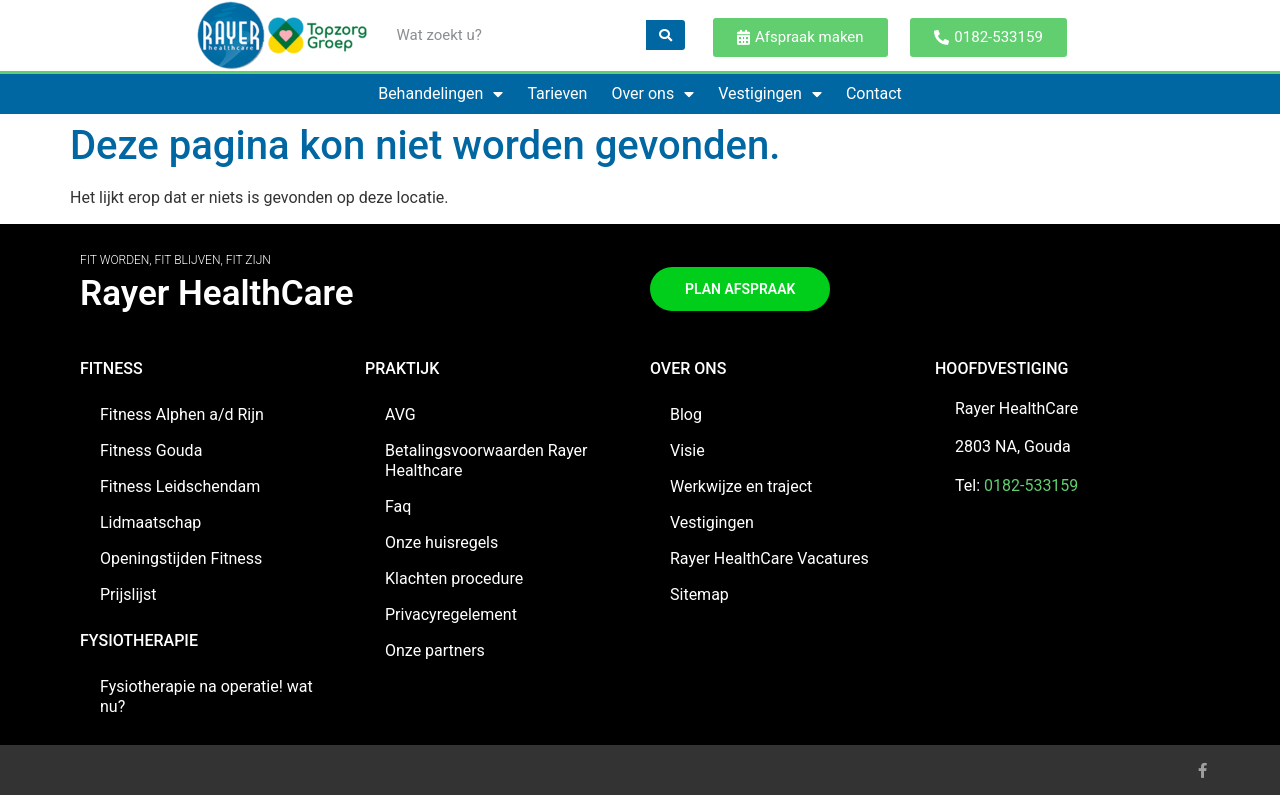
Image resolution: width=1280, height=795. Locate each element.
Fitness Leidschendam (180, 486)
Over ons (652, 94)
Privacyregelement (451, 614)
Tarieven (557, 93)
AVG (400, 414)
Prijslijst (128, 594)
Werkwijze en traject (741, 486)
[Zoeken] (665, 35)
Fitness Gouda (151, 450)
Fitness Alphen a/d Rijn (182, 414)
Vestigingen (770, 94)
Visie (687, 450)
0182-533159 (1031, 485)
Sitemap (699, 594)
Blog (686, 414)
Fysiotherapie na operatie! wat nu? (206, 696)
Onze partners (435, 650)
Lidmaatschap (150, 522)
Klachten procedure (454, 578)
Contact (874, 93)
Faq (398, 506)
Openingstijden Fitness (181, 558)
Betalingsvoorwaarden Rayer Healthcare (486, 460)
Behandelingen (440, 94)
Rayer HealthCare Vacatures (769, 558)
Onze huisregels (441, 542)
